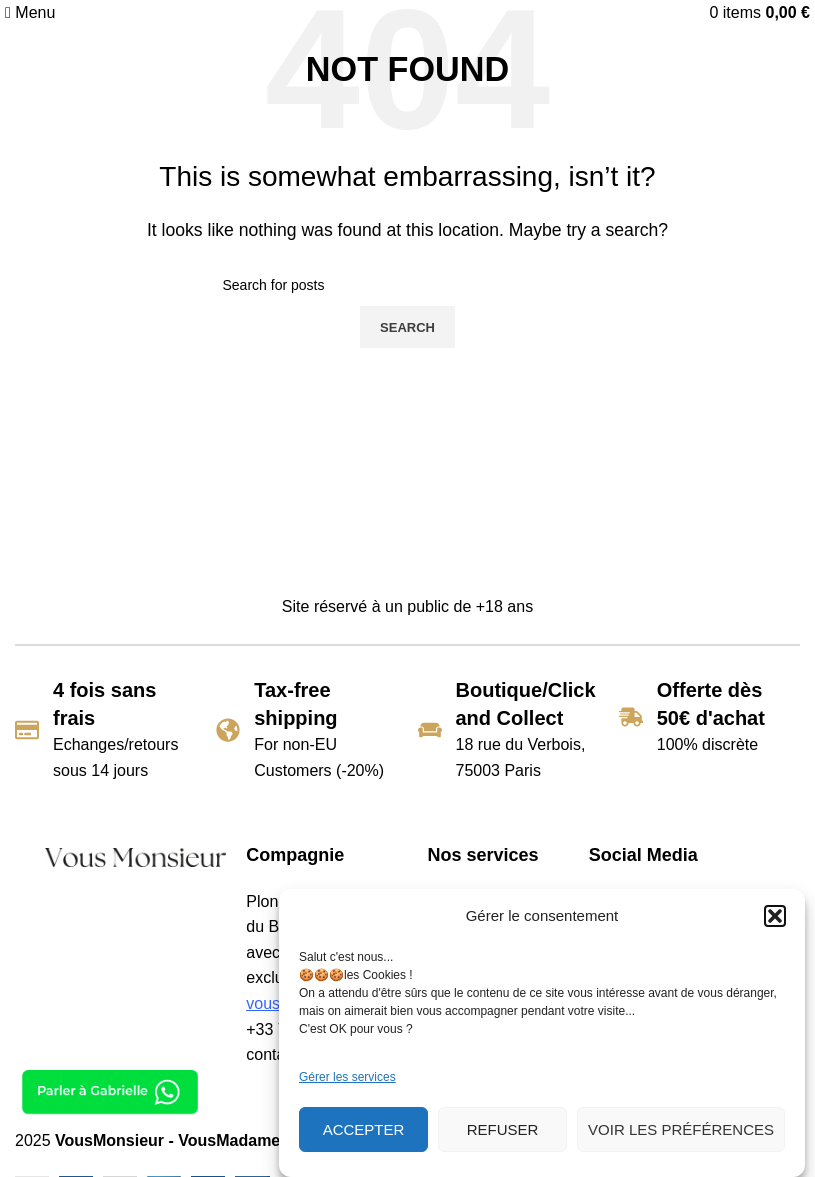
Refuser (503, 1129)
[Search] (408, 285)
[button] (775, 916)
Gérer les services (347, 1077)
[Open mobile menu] (30, 12)
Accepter (364, 1129)
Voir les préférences (681, 1129)
